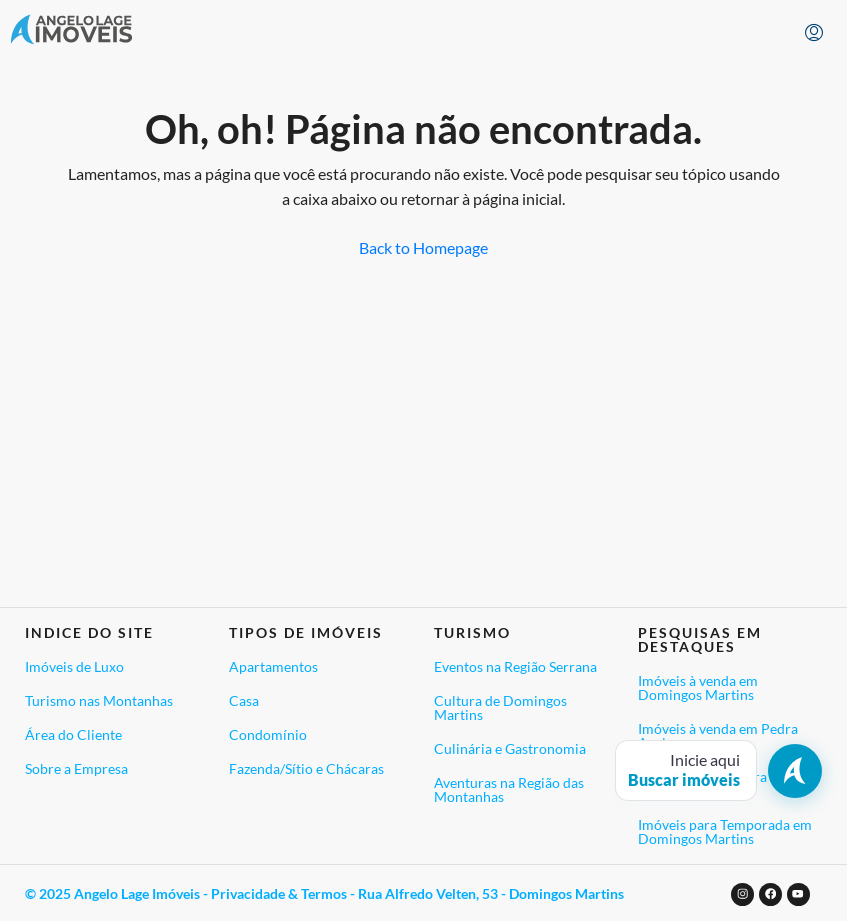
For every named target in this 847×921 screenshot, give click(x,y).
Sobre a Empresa (76, 768)
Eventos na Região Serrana (515, 666)
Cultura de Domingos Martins (500, 707)
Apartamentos (273, 666)
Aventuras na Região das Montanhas (509, 789)
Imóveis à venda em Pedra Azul (718, 735)
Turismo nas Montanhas (99, 700)
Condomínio (268, 734)
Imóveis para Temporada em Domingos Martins (725, 831)
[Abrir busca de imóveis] (718, 770)
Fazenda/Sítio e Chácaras (306, 768)
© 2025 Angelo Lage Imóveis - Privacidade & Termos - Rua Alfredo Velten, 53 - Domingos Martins (324, 893)
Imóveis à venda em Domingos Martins (698, 687)
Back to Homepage (423, 247)
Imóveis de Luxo (74, 666)
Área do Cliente (73, 734)
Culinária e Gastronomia (510, 748)
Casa (244, 700)
